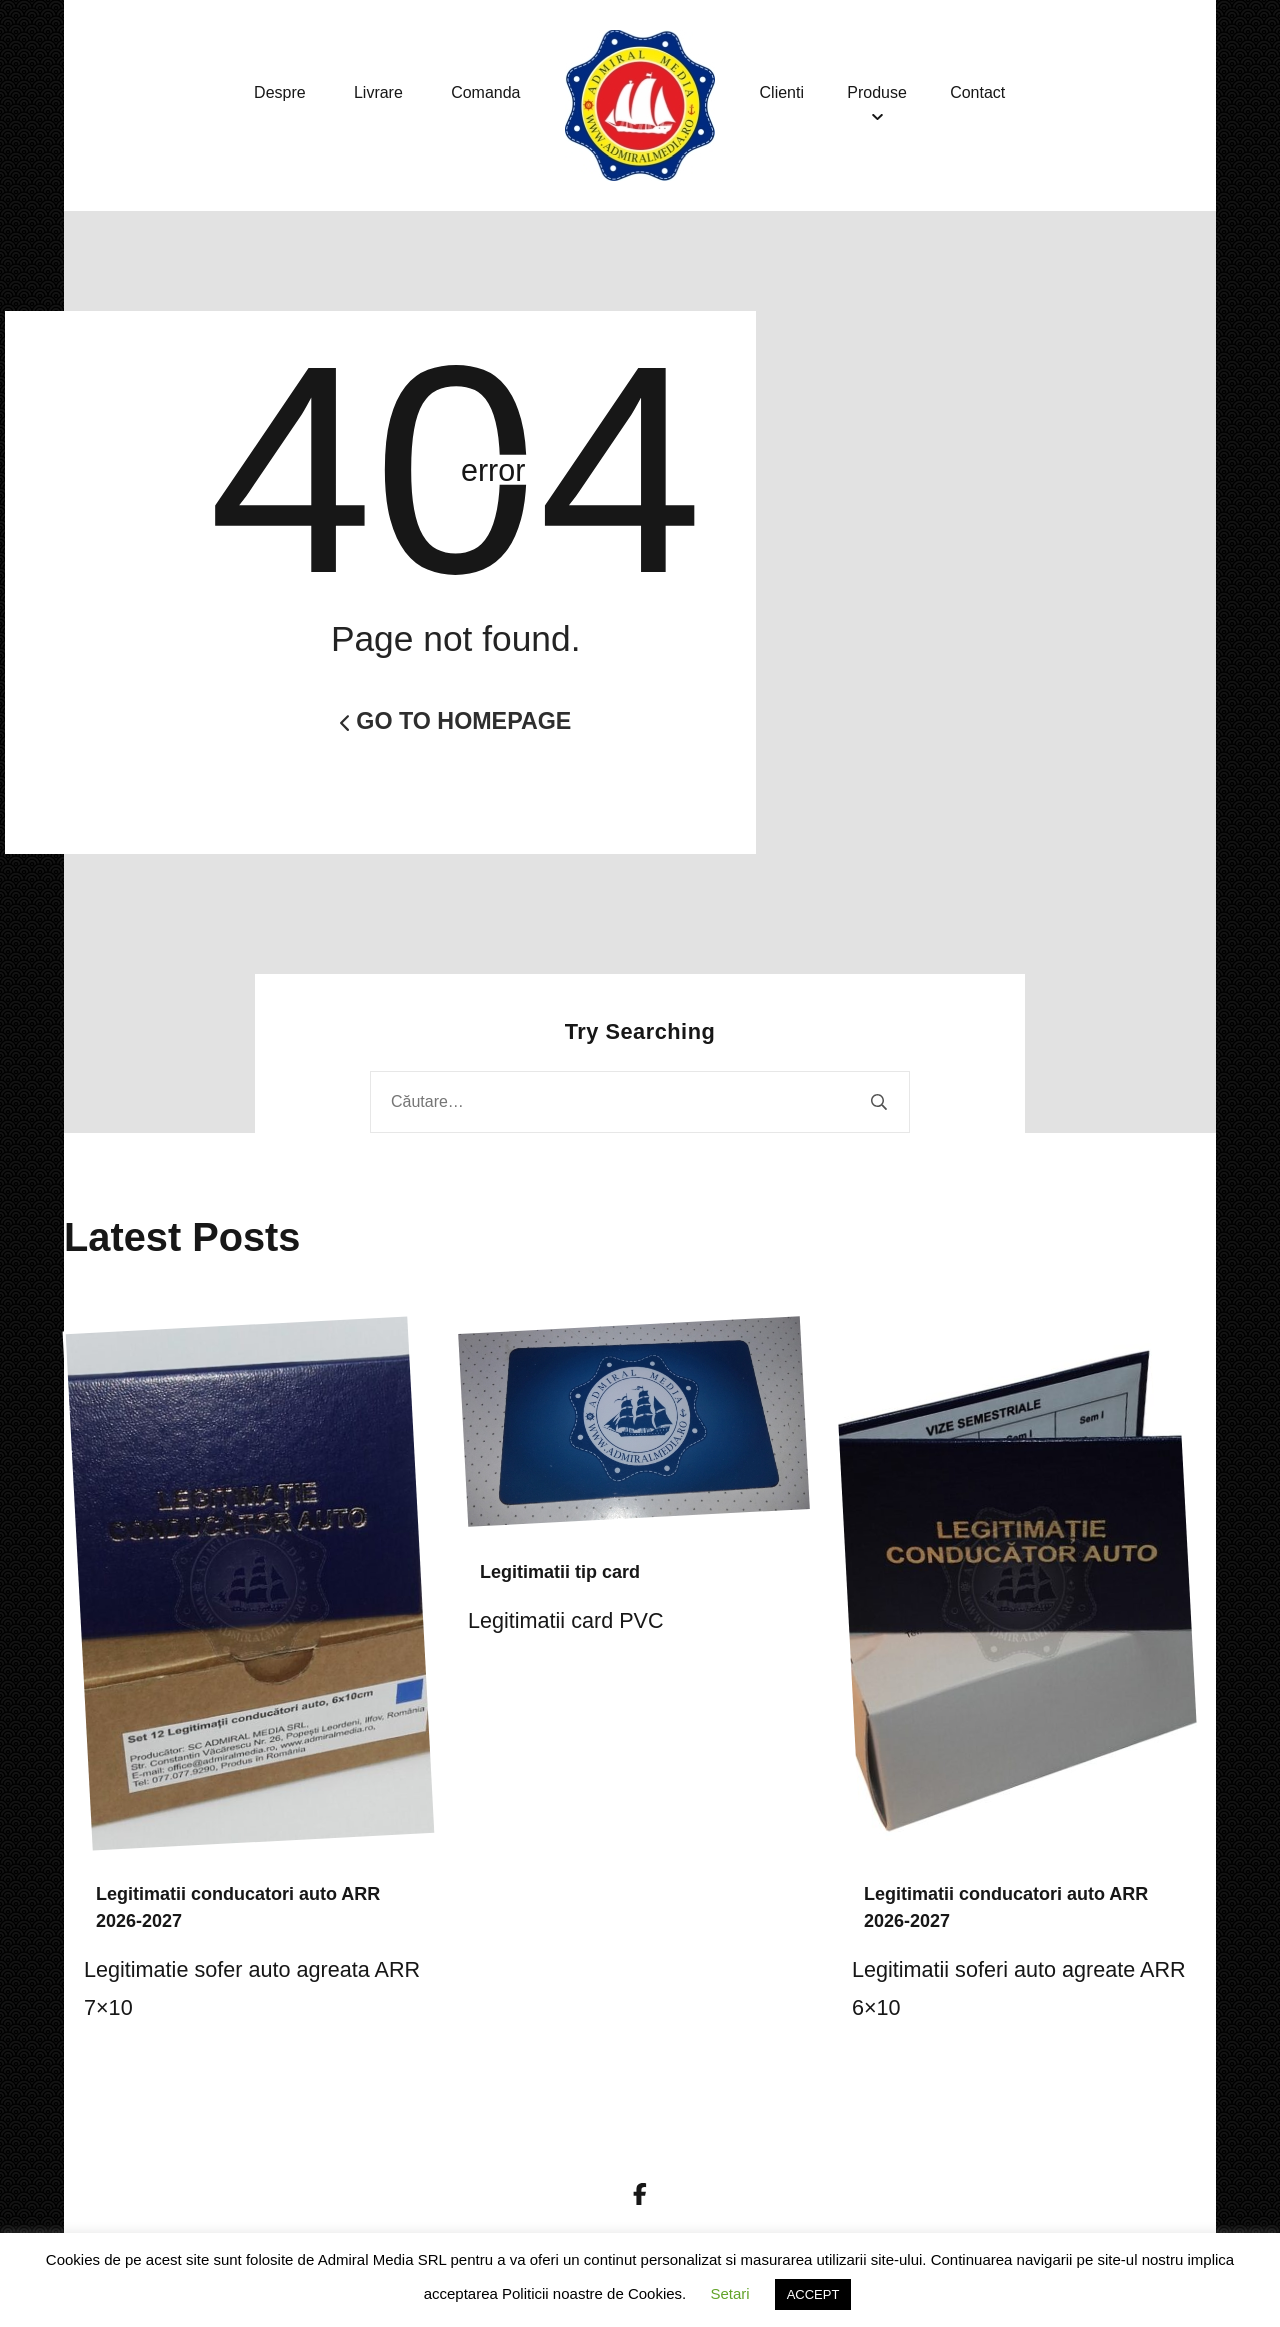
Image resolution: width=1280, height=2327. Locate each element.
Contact (987, 92)
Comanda (485, 92)
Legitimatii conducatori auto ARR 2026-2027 (238, 1907)
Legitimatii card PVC (566, 1620)
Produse (882, 92)
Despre (280, 92)
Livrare (378, 92)
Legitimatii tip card (560, 1572)
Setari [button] (729, 2293)
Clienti (782, 92)
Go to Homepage (455, 721)
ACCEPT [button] (813, 2294)
